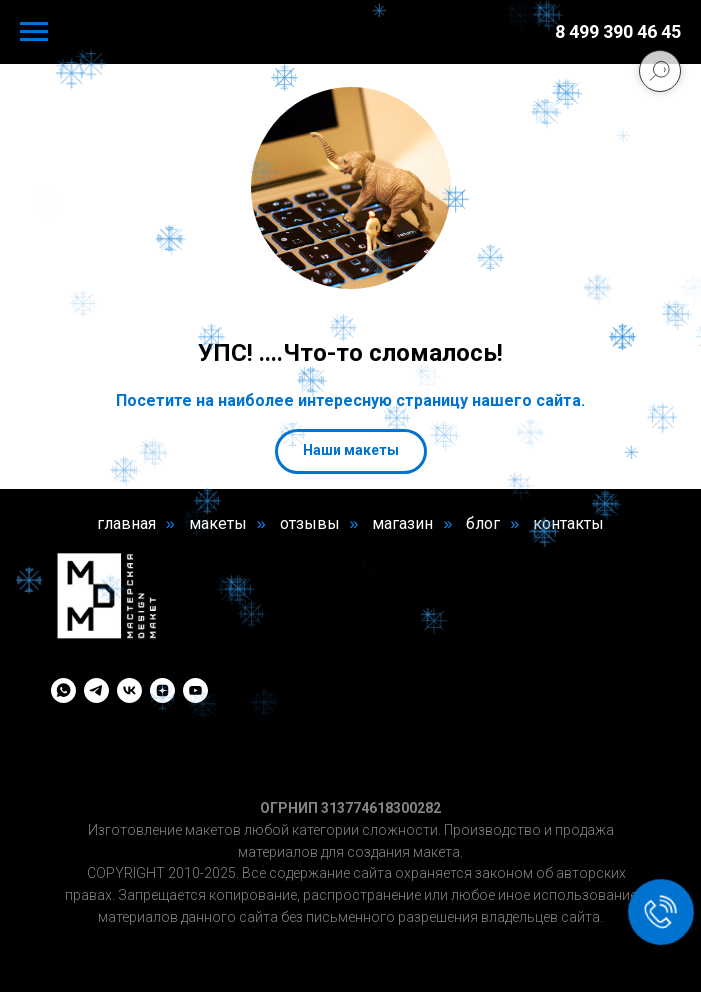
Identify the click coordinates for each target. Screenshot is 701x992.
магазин (402, 523)
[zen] (162, 690)
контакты (568, 523)
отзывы (310, 523)
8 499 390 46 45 (618, 31)
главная (126, 523)
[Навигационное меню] (34, 32)
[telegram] (96, 690)
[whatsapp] (63, 690)
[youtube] (195, 690)
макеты (218, 523)
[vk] (129, 690)
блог (483, 523)
